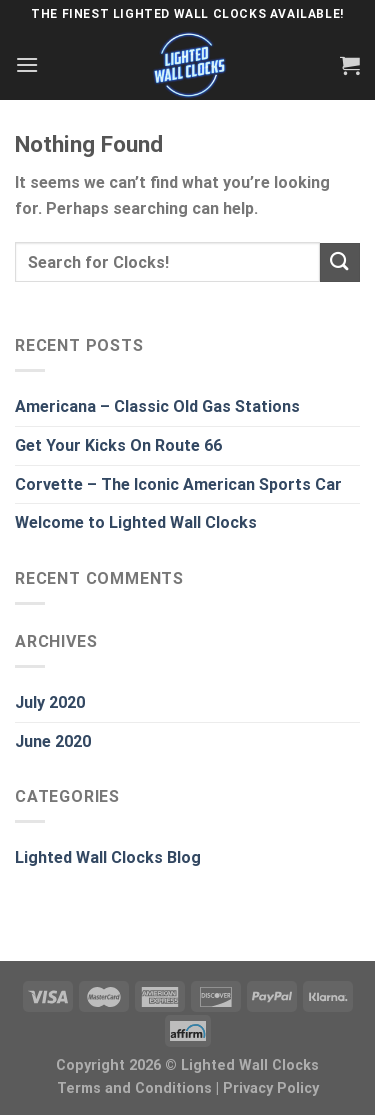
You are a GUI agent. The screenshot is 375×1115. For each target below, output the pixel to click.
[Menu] (27, 64)
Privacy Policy (271, 1088)
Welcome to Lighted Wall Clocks (136, 522)
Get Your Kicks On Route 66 (118, 445)
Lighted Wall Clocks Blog (108, 857)
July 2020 (50, 702)
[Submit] (340, 262)
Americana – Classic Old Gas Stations (157, 406)
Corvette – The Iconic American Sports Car (178, 484)
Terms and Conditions (134, 1088)
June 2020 (53, 741)
